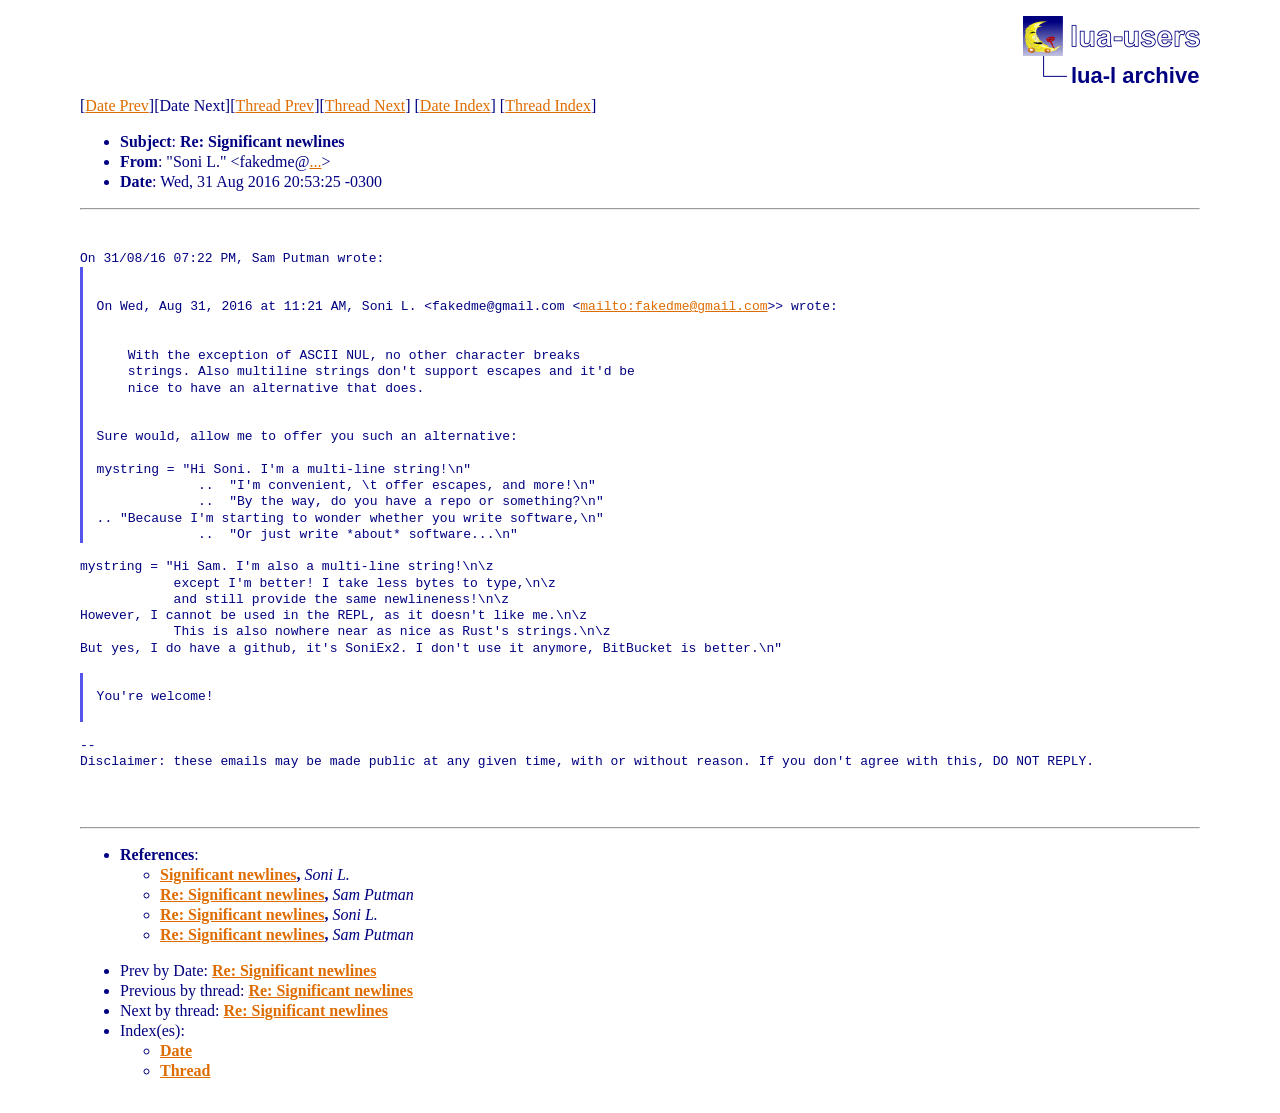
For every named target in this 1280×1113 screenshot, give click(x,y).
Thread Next (365, 105)
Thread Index (548, 105)
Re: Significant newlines (242, 894)
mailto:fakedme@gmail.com (673, 307)
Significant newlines (228, 874)
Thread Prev (274, 105)
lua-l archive (1135, 75)
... (315, 161)
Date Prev (117, 105)
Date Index (455, 105)
